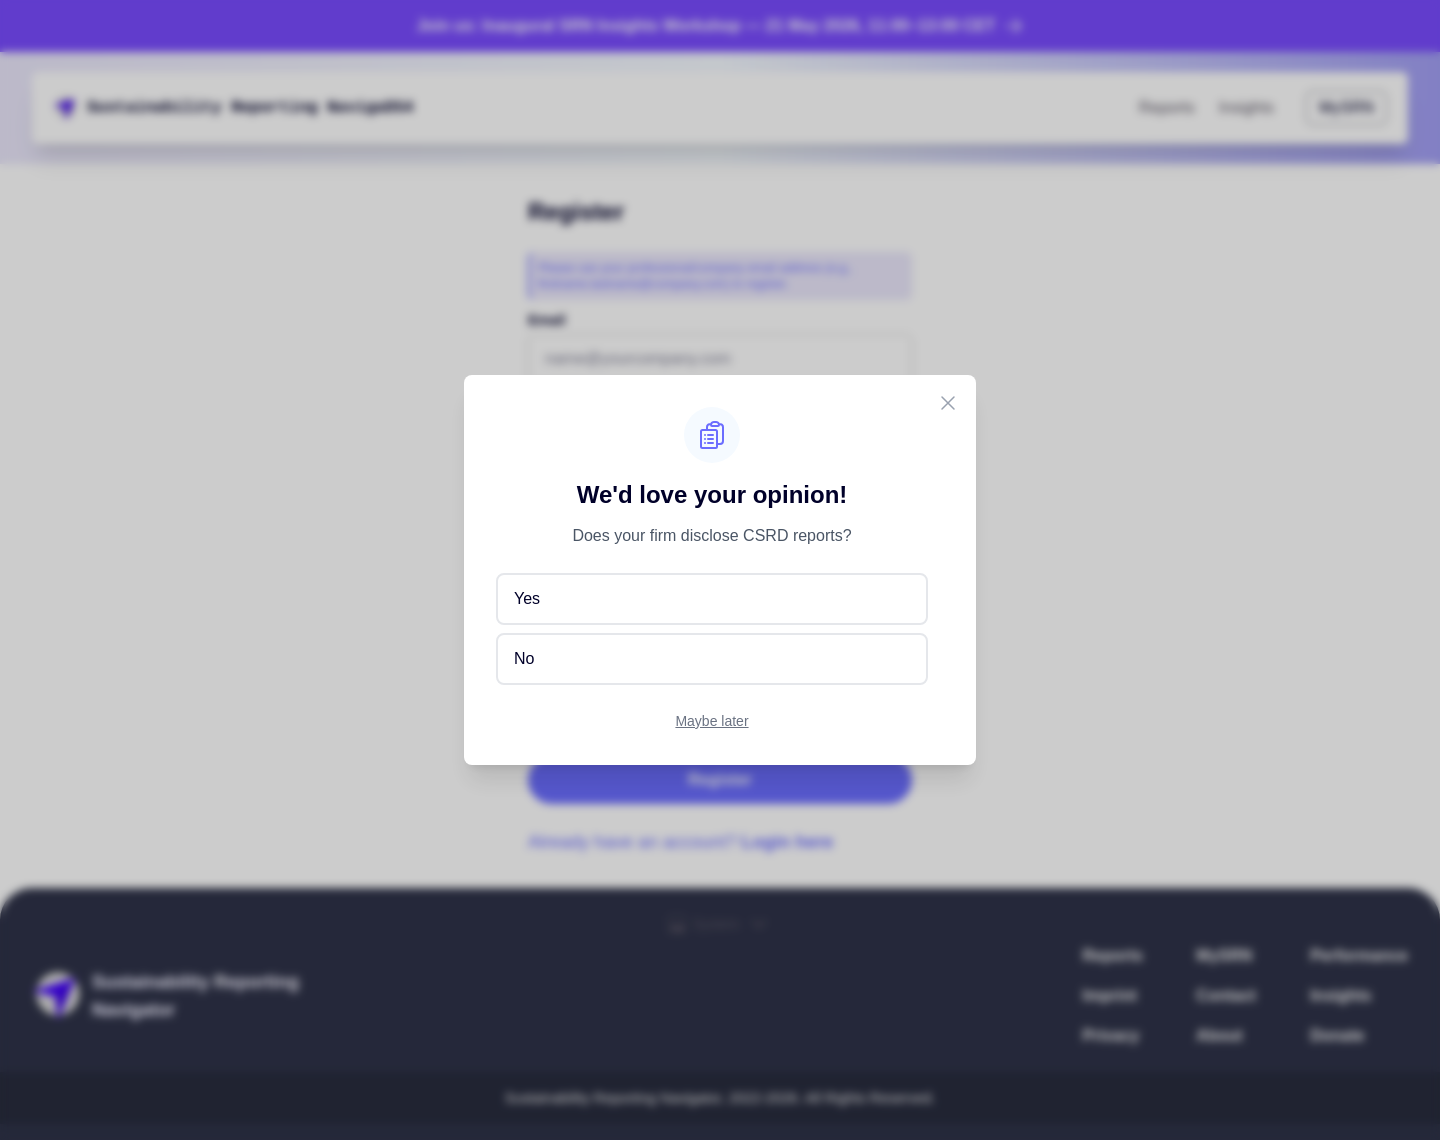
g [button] (313, 108)
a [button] (130, 108)
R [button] (236, 108)
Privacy (1111, 1035)
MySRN (1346, 107)
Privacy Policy (596, 702)
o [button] (265, 108)
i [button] (140, 108)
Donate (1337, 1035)
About (1219, 1035)
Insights (1246, 107)
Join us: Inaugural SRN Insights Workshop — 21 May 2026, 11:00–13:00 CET (720, 26)
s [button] (111, 108)
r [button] (275, 108)
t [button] (121, 108)
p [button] (255, 108)
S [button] (92, 108)
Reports (1167, 107)
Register (720, 779)
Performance (1359, 955)
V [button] (351, 108)
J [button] (342, 108)
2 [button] (361, 108)
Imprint (1110, 995)
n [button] (150, 108)
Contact (1226, 995)
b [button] (169, 108)
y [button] (217, 108)
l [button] (188, 108)
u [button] (102, 108)
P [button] (380, 108)
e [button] (246, 108)
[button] (227, 108)
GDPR (851, 638)
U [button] (323, 108)
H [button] (371, 108)
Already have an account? (680, 842)
